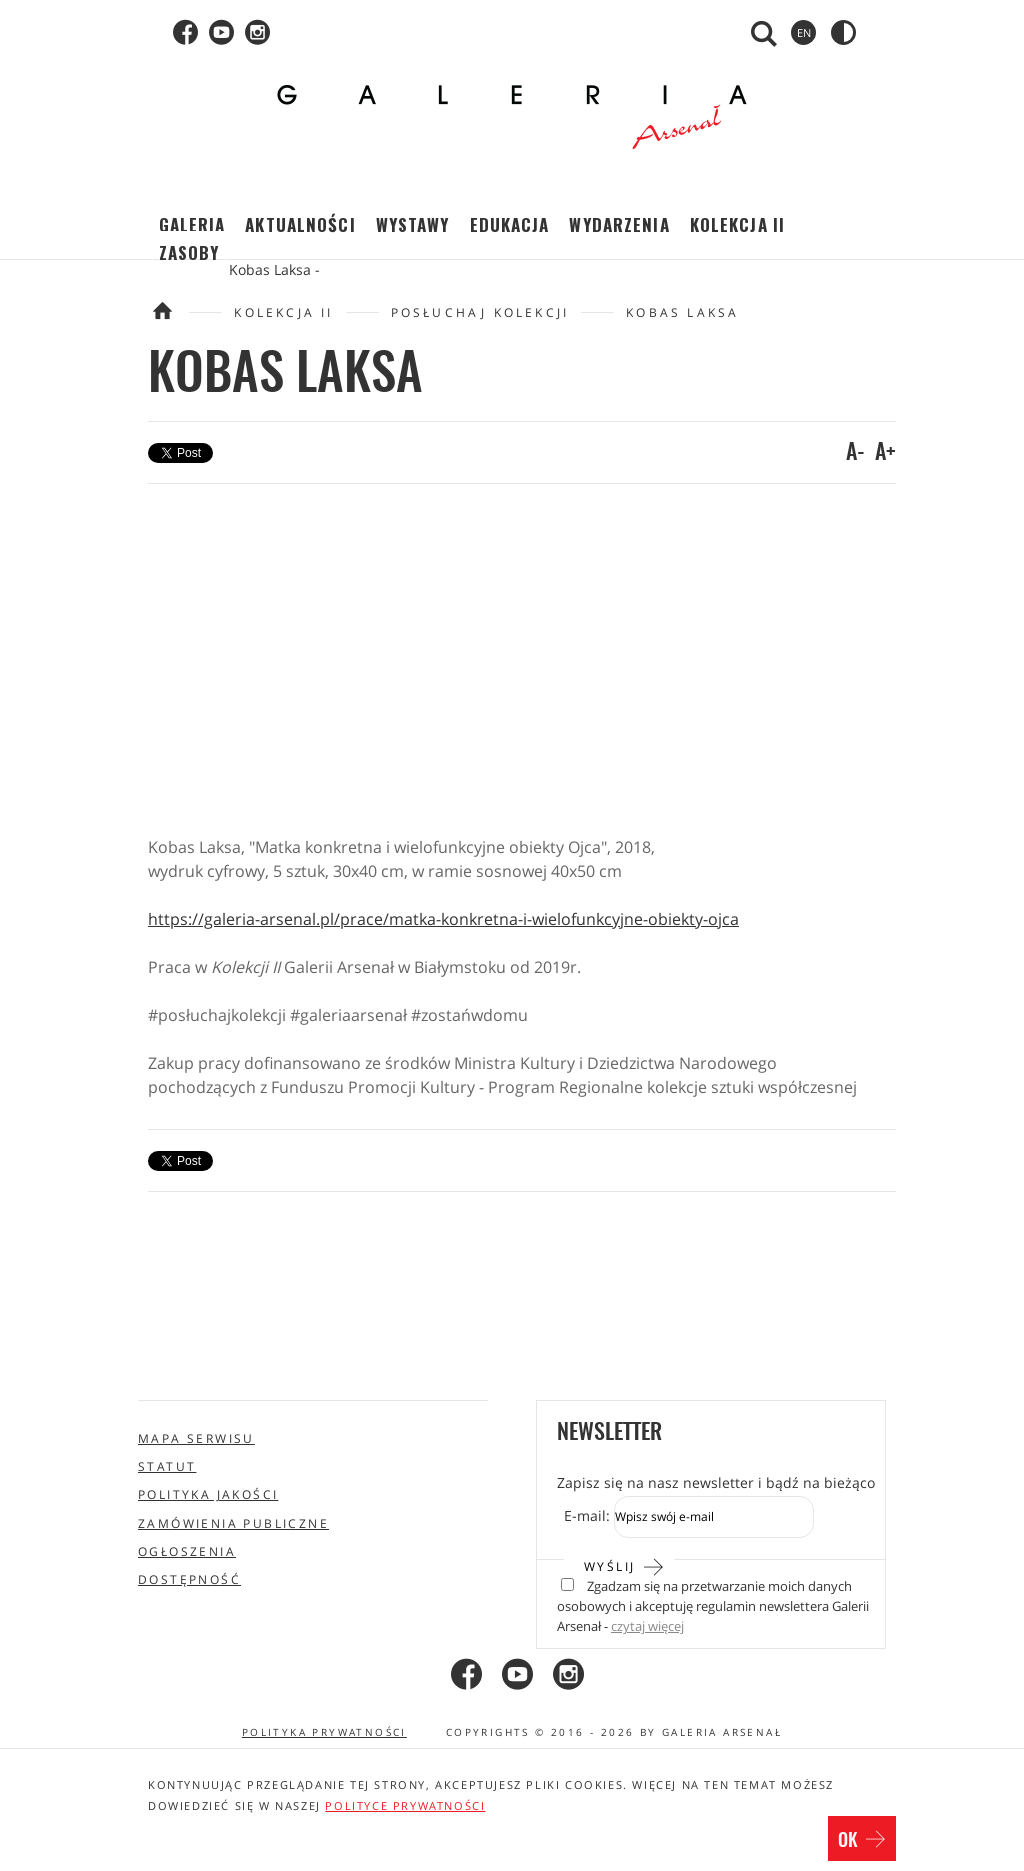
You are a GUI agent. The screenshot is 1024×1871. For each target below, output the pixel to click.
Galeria (192, 224)
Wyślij (624, 1564)
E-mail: (587, 1515)
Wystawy (413, 224)
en (804, 32)
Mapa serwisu (196, 1438)
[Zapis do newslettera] (714, 1517)
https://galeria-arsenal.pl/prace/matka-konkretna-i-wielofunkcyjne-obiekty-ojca (443, 919)
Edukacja (510, 224)
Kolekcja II (737, 224)
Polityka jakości (208, 1494)
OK (862, 1841)
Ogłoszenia (187, 1551)
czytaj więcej (647, 1626)
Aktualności (300, 224)
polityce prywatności (405, 1805)
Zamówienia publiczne (233, 1523)
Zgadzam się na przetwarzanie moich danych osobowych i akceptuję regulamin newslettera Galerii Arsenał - (713, 1607)
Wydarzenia (619, 224)
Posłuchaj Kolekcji (480, 312)
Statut (167, 1466)
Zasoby (189, 252)
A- (855, 453)
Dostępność (189, 1579)
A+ (885, 453)
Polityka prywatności (324, 1732)
